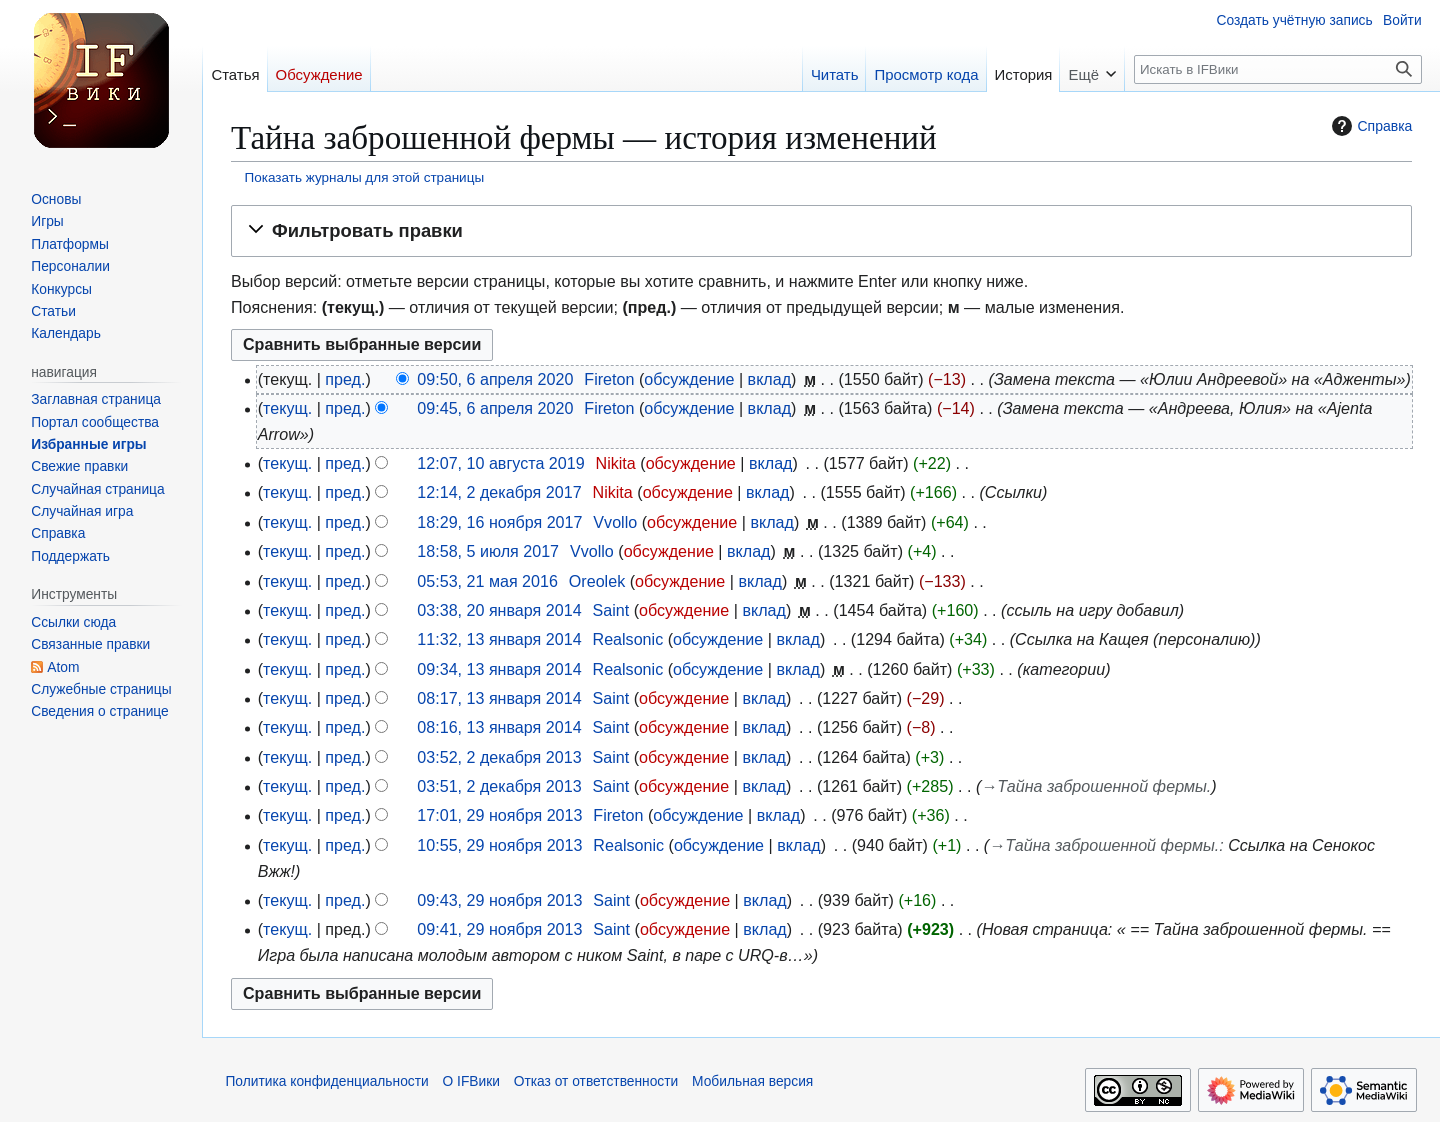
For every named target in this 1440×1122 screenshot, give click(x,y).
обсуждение (689, 379)
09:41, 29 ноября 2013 (499, 929)
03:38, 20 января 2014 (499, 610)
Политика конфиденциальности (326, 1081)
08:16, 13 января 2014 (499, 727)
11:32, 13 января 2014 (499, 639)
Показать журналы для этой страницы (365, 177)
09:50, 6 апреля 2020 (495, 379)
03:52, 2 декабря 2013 (499, 757)
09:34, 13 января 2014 (499, 669)
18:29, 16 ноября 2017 (499, 522)
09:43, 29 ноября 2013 (499, 900)
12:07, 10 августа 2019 (500, 463)
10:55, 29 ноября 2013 (499, 845)
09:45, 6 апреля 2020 (495, 408)
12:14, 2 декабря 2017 (499, 492)
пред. (345, 379)
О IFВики (471, 1081)
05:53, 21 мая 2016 (487, 581)
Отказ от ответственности (596, 1081)
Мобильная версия (752, 1081)
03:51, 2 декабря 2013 (499, 786)
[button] (821, 231)
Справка (1369, 126)
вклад (770, 379)
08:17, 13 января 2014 (499, 698)
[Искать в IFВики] (1278, 69)
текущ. (287, 408)
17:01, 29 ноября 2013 (499, 815)
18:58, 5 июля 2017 (488, 551)
